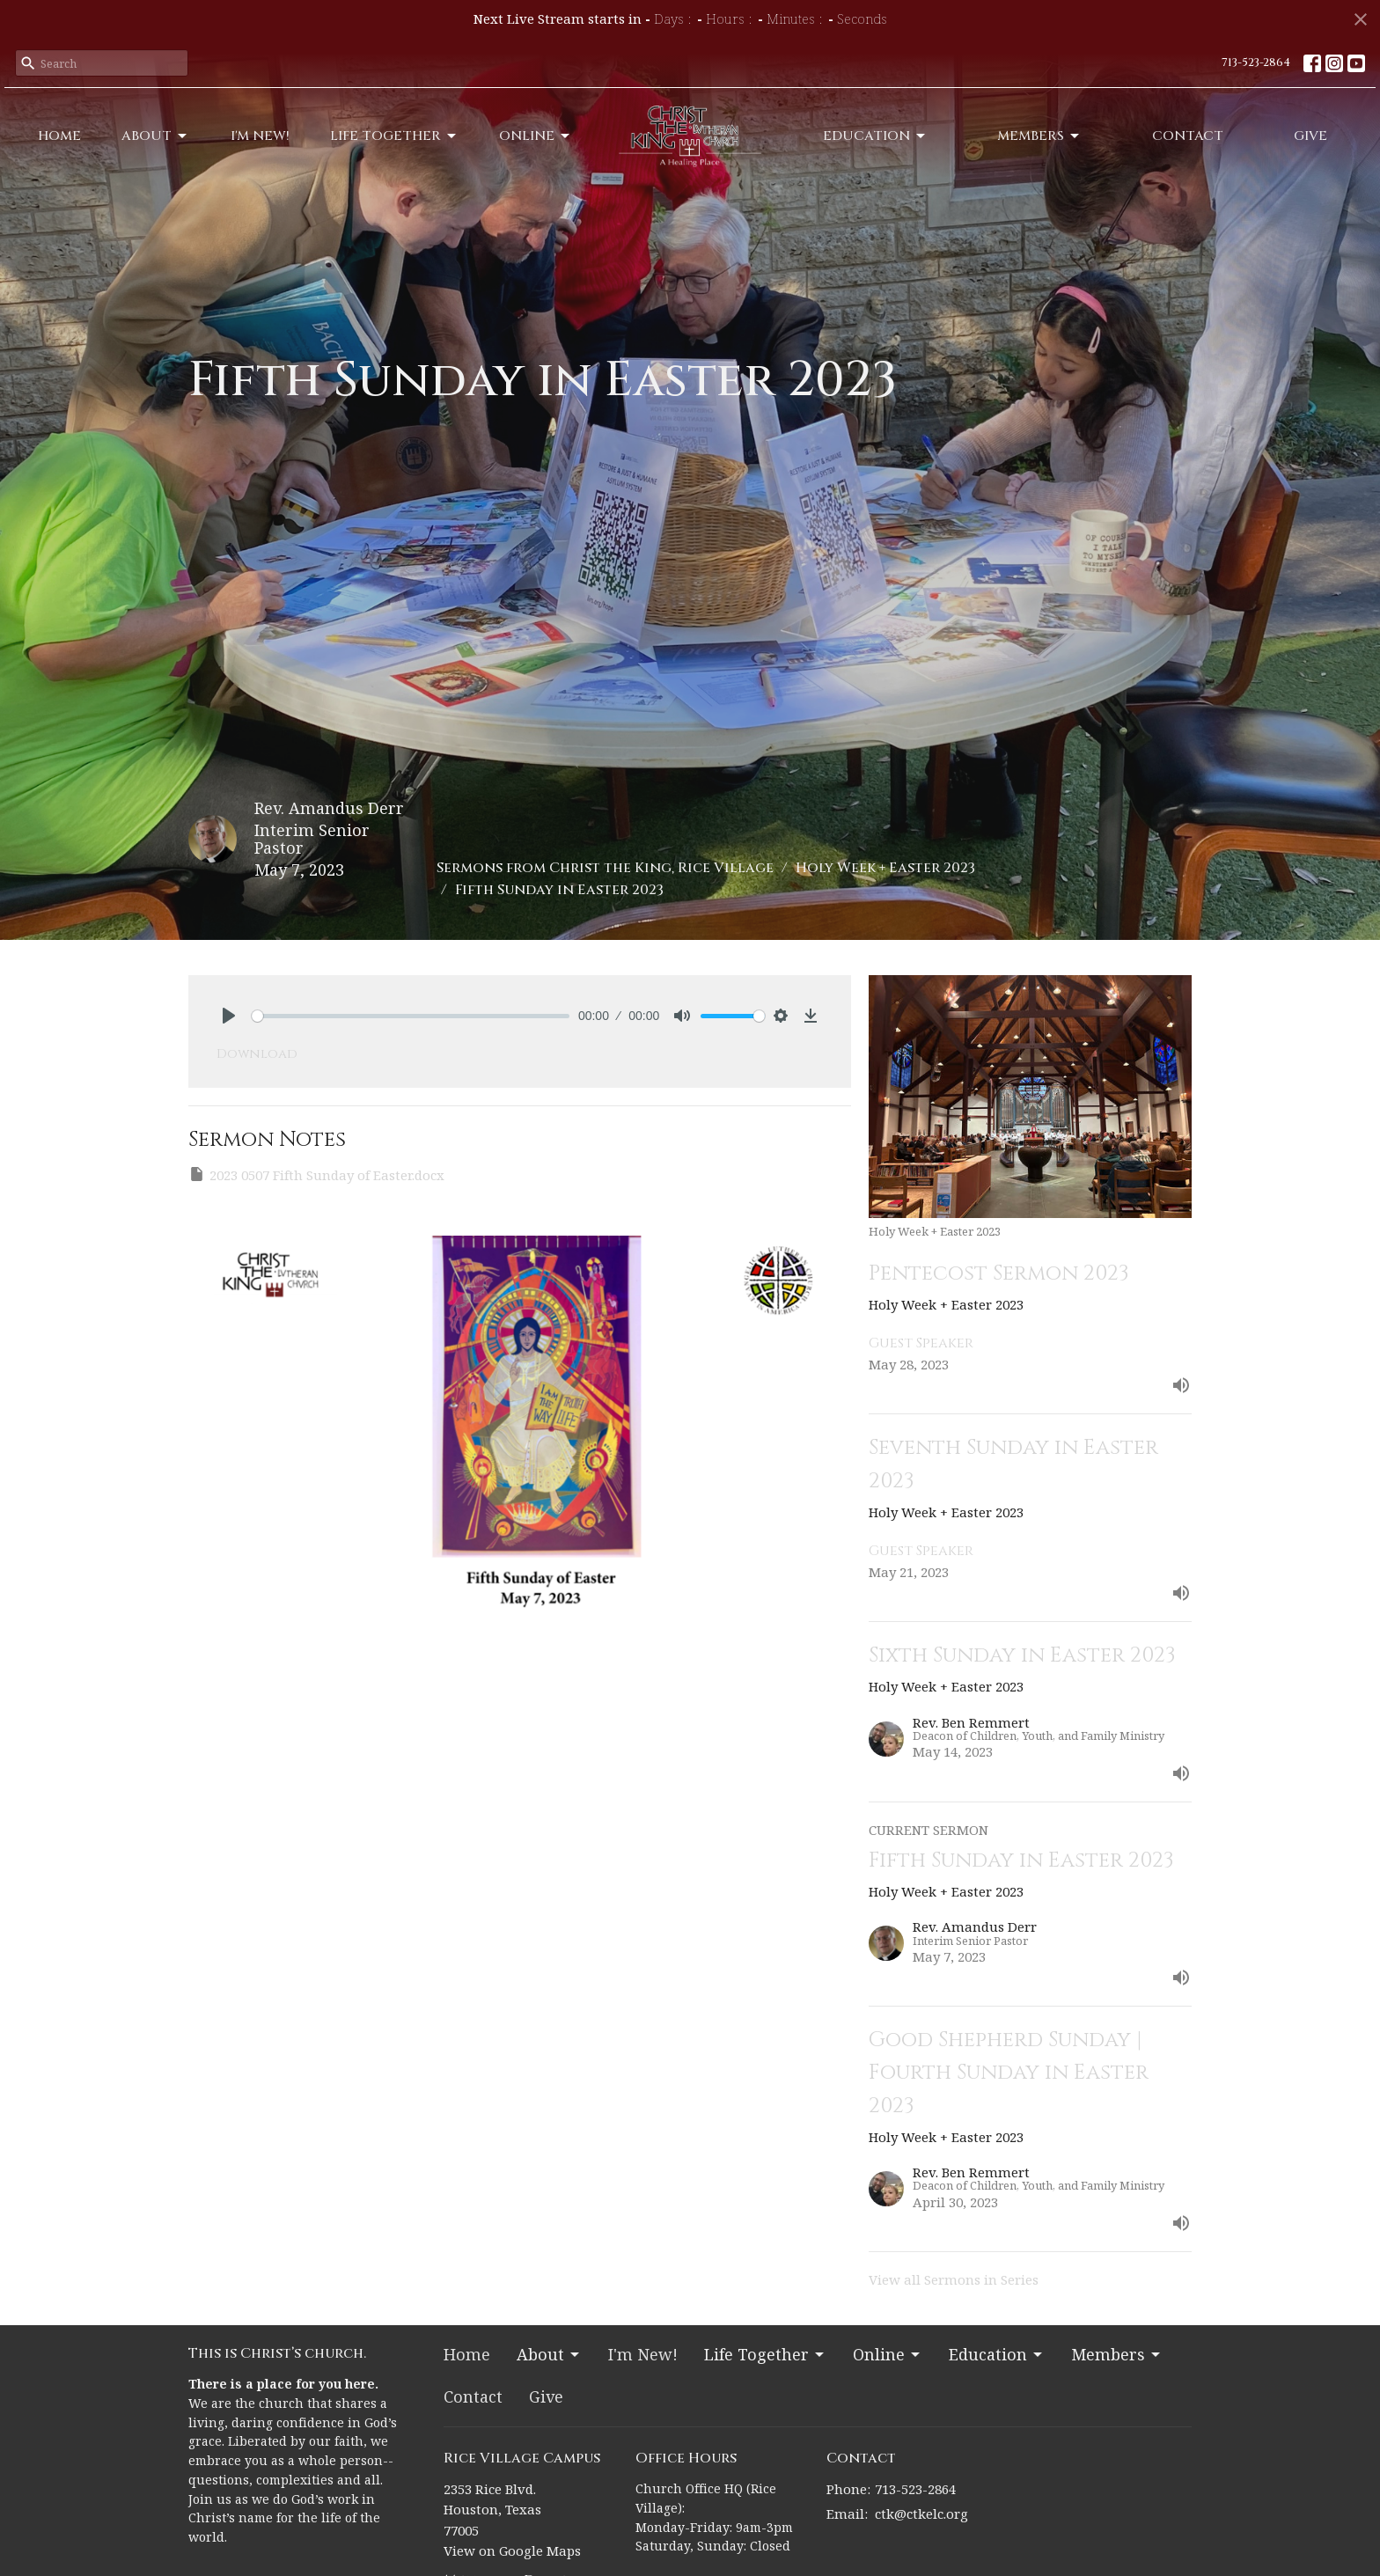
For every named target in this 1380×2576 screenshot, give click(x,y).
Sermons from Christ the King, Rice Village (605, 867)
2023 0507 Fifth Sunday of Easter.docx (316, 1174)
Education (875, 136)
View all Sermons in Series (954, 2279)
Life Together (394, 136)
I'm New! (260, 136)
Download (257, 1054)
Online (535, 136)
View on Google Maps (512, 2550)
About (155, 136)
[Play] (229, 1016)
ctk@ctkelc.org (921, 2513)
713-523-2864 (1256, 62)
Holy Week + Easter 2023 (885, 867)
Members (1039, 136)
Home (59, 136)
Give (1310, 136)
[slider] (410, 1016)
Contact (1187, 136)
